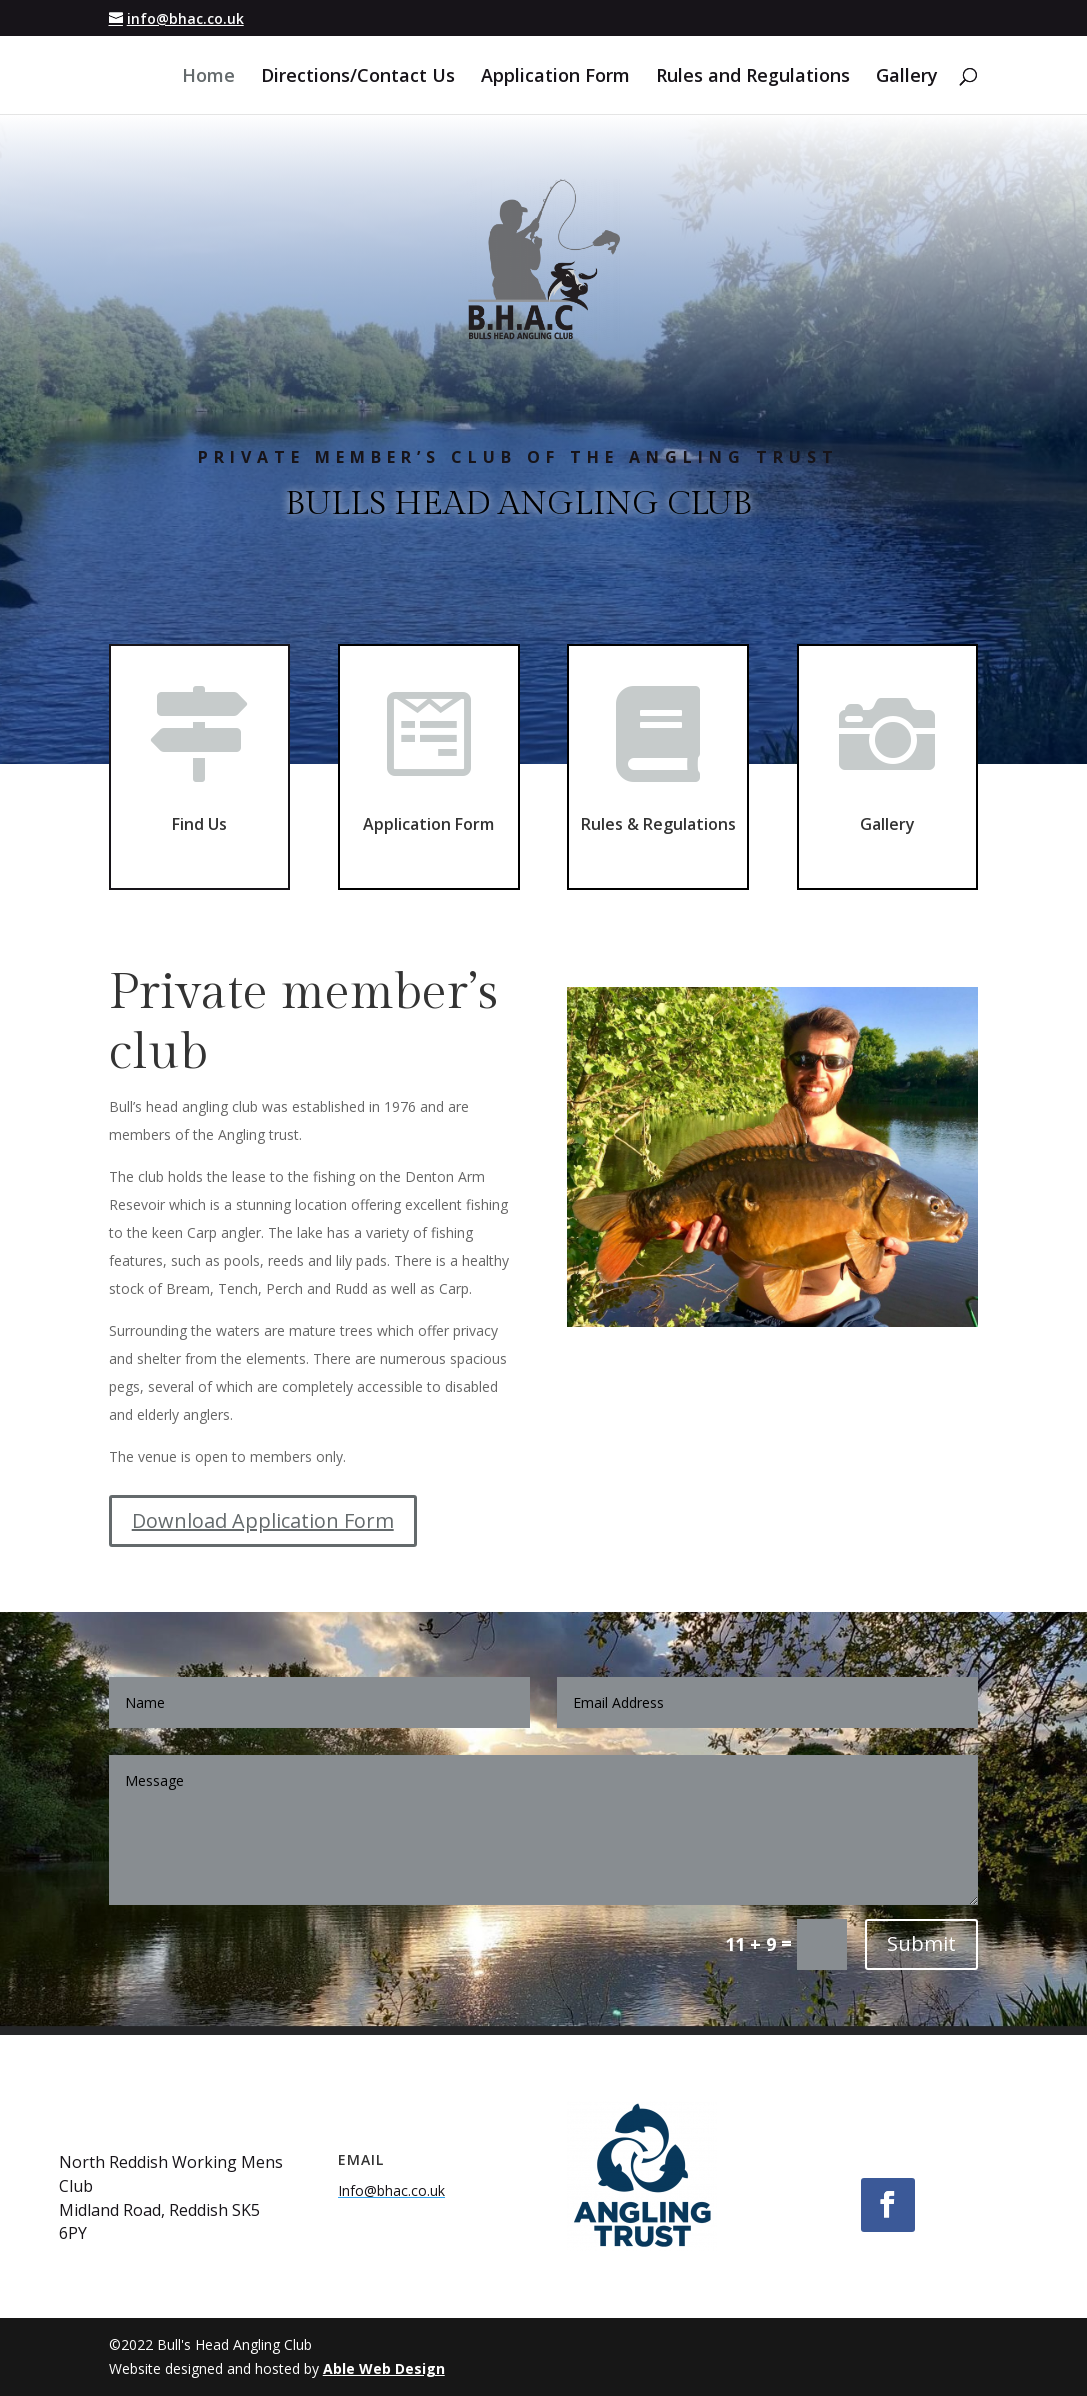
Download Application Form (263, 1520)
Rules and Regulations (753, 77)
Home (208, 77)
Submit (921, 1943)
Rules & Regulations (658, 809)
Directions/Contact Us (358, 77)
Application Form (555, 77)
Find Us (199, 818)
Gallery (907, 77)
